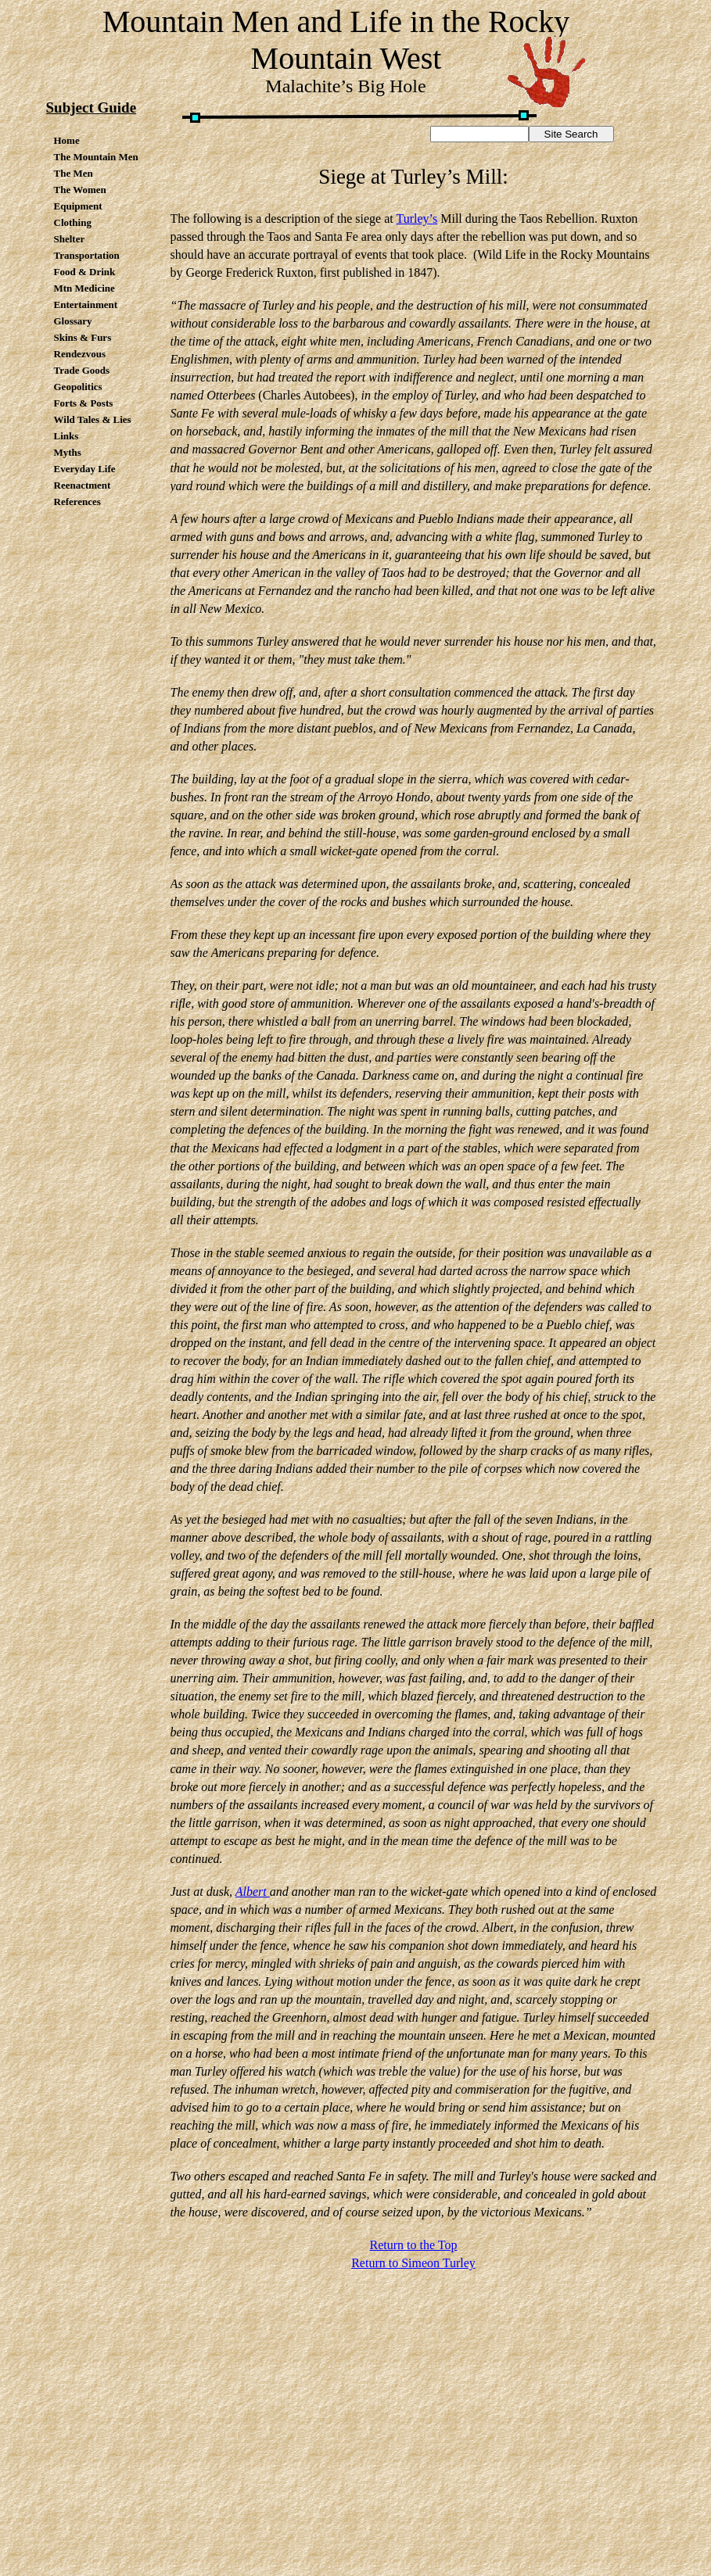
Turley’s (416, 218)
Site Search (571, 134)
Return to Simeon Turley (413, 2263)
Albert (252, 1891)
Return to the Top (414, 2245)
